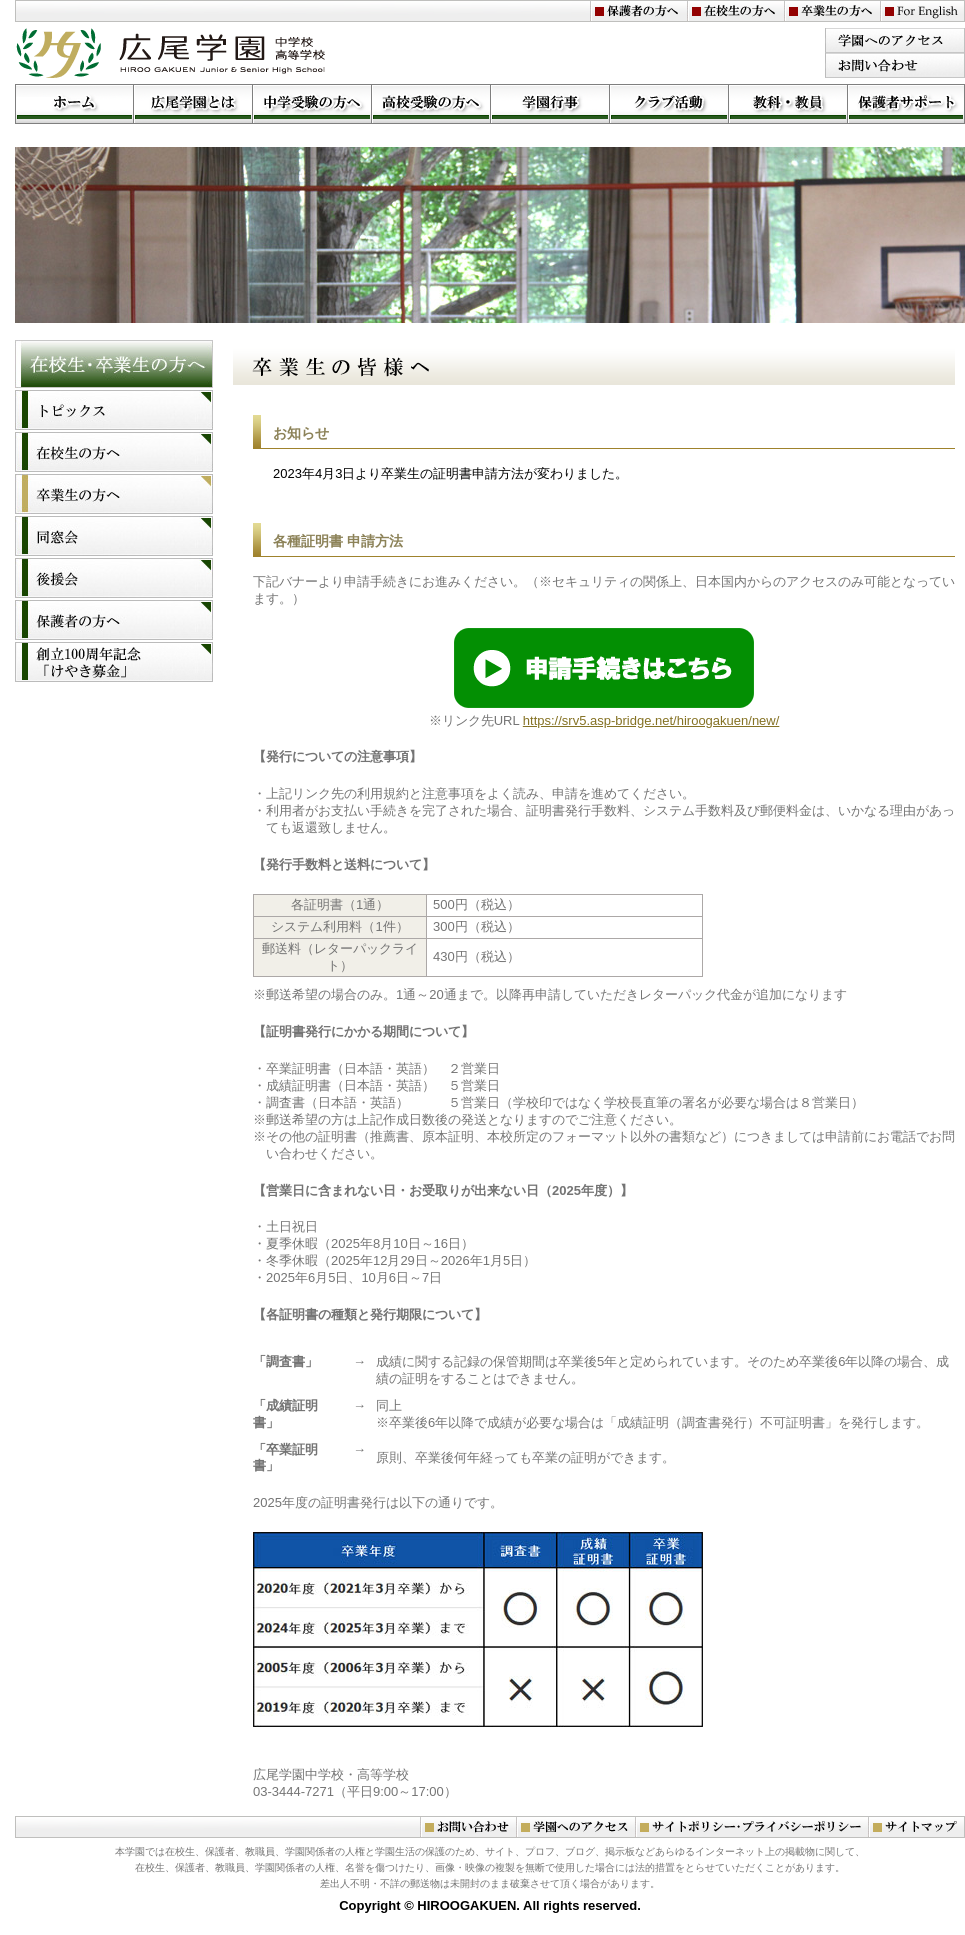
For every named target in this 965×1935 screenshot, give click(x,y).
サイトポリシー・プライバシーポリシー (751, 1827)
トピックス (114, 410)
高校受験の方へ (430, 104)
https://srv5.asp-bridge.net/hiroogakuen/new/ (651, 720)
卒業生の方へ (832, 11)
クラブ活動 (668, 104)
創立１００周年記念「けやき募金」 (114, 662)
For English (922, 11)
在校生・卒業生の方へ (114, 364)
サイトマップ (916, 1827)
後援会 (114, 578)
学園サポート (906, 104)
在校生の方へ (735, 11)
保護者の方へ (638, 11)
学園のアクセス (895, 40)
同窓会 (114, 536)
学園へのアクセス (575, 1827)
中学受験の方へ (311, 104)
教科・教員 (787, 104)
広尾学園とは (192, 104)
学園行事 (549, 104)
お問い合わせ (895, 65)
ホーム (74, 104)
